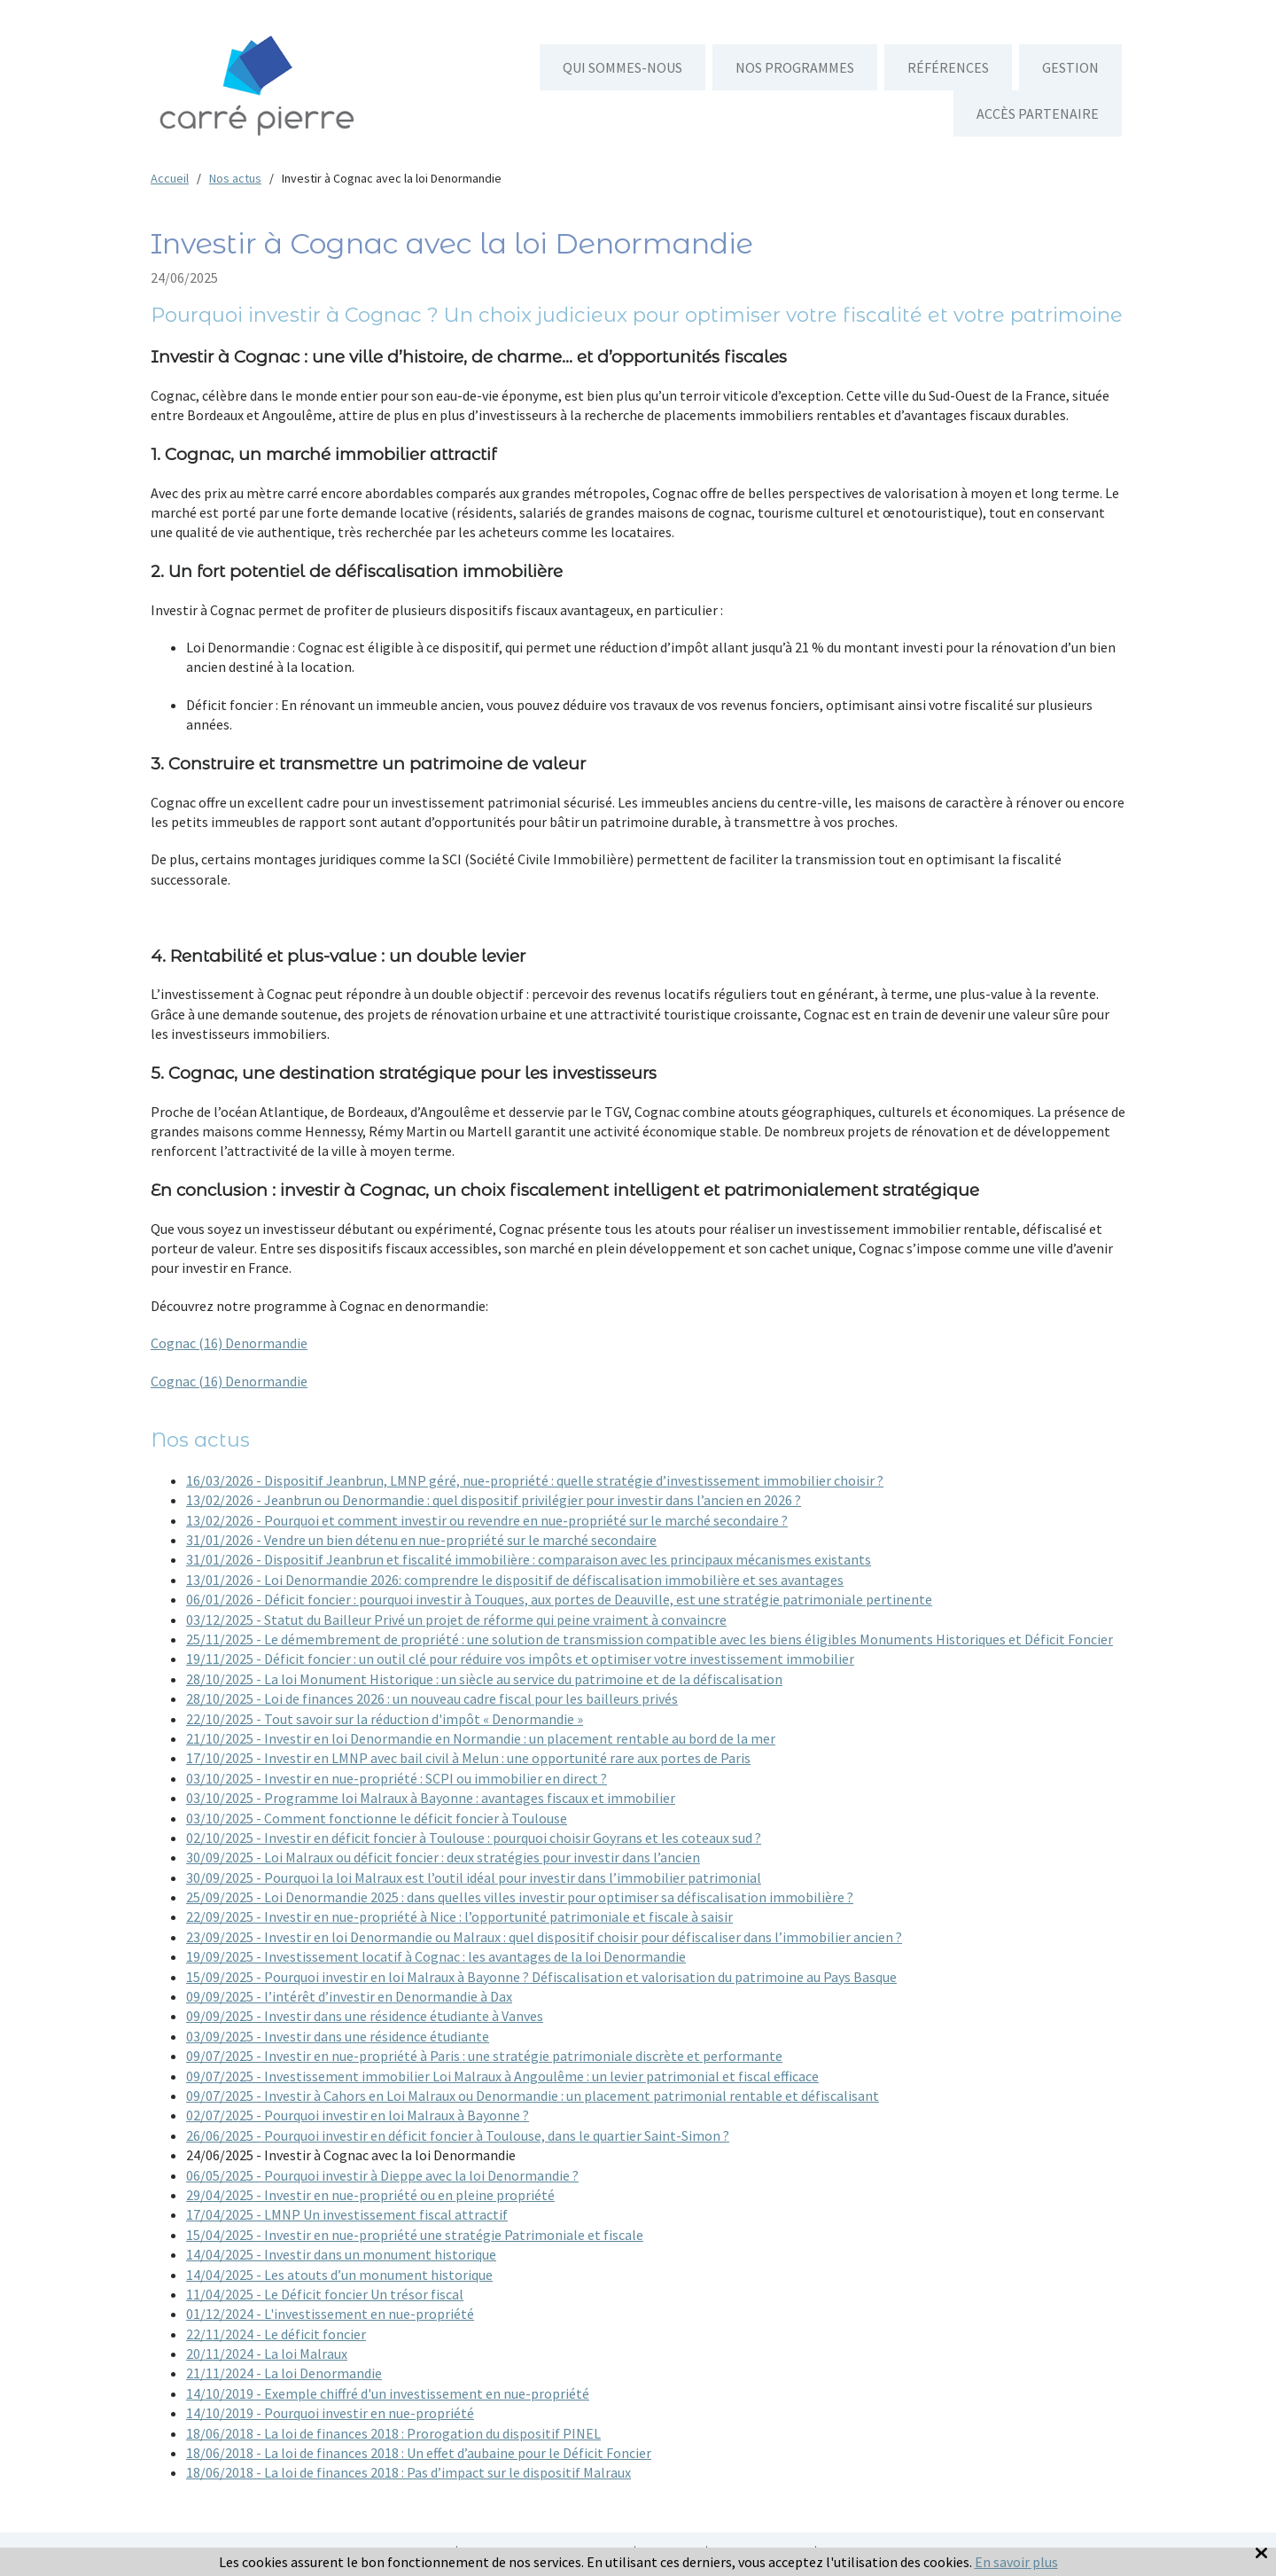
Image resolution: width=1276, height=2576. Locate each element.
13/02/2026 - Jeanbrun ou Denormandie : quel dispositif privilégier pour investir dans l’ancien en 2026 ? (493, 1500)
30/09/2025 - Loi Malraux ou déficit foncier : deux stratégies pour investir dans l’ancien (443, 1857)
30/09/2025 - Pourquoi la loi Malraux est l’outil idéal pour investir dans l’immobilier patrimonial (473, 1877)
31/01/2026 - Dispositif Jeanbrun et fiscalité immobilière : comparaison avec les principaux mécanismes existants (528, 1559)
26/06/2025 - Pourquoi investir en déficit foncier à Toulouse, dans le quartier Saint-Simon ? (457, 2135)
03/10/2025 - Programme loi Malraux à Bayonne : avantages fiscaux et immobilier (430, 1798)
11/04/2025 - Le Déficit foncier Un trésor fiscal (324, 2294)
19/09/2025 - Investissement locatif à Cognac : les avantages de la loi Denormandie (436, 1956)
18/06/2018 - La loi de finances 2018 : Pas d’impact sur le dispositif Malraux (408, 2472)
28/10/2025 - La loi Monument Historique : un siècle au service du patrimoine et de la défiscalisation (484, 1679)
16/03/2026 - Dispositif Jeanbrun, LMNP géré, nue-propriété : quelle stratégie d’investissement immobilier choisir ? (534, 1480)
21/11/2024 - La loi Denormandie (284, 2373)
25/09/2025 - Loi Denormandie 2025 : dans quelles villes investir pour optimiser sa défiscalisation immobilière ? (519, 1897)
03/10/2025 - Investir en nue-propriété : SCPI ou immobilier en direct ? (396, 1778)
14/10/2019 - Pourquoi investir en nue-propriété (330, 2413)
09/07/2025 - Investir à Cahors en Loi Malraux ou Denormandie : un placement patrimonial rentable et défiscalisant (532, 2095)
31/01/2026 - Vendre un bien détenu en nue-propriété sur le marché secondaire (421, 1540)
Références (948, 67)
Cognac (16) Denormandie (229, 1343)
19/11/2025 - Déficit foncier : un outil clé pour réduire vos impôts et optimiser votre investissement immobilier (520, 1658)
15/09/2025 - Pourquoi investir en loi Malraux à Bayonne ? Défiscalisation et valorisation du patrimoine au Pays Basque (541, 1977)
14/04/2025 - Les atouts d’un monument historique (339, 2274)
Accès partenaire (1037, 113)
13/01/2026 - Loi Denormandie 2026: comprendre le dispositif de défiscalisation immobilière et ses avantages (515, 1580)
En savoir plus (1016, 2562)
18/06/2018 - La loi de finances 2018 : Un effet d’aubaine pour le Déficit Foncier (418, 2453)
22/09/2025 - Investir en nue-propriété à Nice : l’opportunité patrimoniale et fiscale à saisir (459, 1916)
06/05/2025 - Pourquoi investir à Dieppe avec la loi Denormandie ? (382, 2175)
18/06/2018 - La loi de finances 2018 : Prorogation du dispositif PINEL (393, 2433)
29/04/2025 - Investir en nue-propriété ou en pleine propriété (370, 2195)
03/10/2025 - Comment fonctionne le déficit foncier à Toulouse (376, 1818)
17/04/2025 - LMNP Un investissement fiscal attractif (347, 2214)
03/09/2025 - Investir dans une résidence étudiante (337, 2036)
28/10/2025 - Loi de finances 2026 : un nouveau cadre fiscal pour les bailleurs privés (432, 1698)
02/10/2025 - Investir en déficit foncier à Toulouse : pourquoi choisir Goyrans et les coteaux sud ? (473, 1837)
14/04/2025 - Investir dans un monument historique (341, 2254)
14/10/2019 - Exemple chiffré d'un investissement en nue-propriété (387, 2393)
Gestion (1070, 67)
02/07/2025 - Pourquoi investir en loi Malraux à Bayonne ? (357, 2115)
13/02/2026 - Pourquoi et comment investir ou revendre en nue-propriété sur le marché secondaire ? (487, 1520)
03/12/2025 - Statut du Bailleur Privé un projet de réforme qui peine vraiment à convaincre (456, 1619)
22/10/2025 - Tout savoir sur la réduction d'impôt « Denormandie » (384, 1719)
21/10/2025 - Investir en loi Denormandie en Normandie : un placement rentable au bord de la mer (480, 1738)
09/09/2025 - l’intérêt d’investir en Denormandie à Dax (349, 1996)
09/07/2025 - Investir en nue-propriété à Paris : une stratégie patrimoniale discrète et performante (484, 2056)
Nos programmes (794, 67)
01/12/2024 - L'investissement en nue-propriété (330, 2313)
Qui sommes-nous (622, 67)
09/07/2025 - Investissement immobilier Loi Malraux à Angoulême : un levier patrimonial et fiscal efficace (502, 2076)
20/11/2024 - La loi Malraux (266, 2353)
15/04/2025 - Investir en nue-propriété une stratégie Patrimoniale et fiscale (414, 2235)
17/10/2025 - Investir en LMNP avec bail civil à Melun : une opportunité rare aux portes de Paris (468, 1758)
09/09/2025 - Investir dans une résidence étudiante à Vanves (364, 2016)
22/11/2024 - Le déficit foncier (276, 2334)
